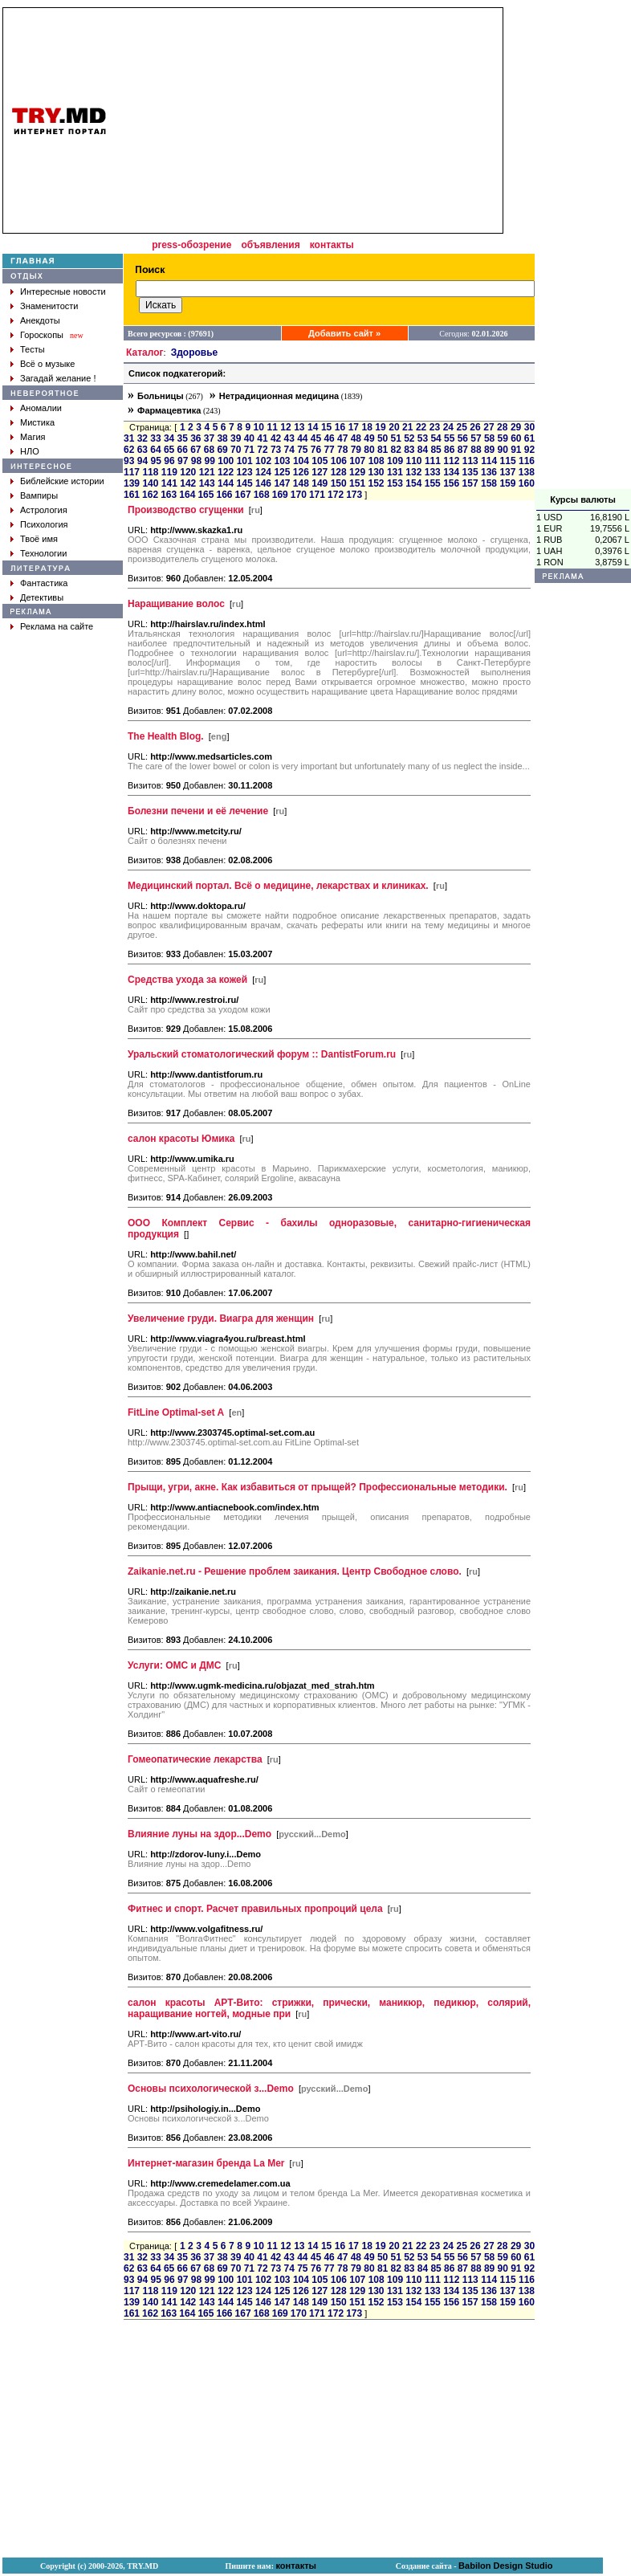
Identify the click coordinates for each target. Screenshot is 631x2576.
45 (316, 438)
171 (317, 494)
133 (433, 472)
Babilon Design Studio (505, 2565)
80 (369, 449)
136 (489, 472)
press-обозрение (191, 245)
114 (489, 461)
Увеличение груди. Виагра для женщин (221, 1318)
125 (282, 472)
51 (396, 438)
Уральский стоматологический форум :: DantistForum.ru (262, 1054)
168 (262, 494)
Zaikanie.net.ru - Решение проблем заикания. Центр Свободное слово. (295, 1571)
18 (366, 427)
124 (263, 472)
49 (369, 438)
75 (302, 449)
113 (470, 461)
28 (502, 427)
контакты (332, 245)
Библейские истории (62, 481)
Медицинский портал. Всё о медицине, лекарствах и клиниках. (278, 885)
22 (421, 427)
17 (353, 427)
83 (409, 449)
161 (132, 494)
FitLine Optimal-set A (176, 1412)
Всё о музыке (47, 364)
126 (301, 472)
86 (449, 449)
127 (319, 472)
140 (150, 483)
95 (156, 461)
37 (209, 438)
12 (285, 427)
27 (488, 427)
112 (451, 461)
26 (475, 427)
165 (205, 494)
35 (182, 438)
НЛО (29, 451)
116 (527, 461)
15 (326, 427)
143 (207, 483)
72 (262, 449)
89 (489, 449)
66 (182, 449)
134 (451, 472)
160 (527, 483)
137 (507, 472)
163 (169, 494)
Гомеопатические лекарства (195, 1759)
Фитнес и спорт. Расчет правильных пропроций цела (255, 1908)
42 (276, 438)
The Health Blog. (166, 736)
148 (301, 483)
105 (319, 461)
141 (169, 483)
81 (382, 449)
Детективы (41, 597)
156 (451, 483)
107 (357, 461)
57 (475, 438)
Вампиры (39, 495)
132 (413, 472)
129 (357, 472)
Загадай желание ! (58, 378)
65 (169, 449)
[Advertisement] (583, 248)
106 (339, 461)
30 (529, 427)
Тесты (32, 349)
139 (132, 483)
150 (339, 483)
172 (336, 494)
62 (129, 449)
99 (210, 461)
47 (342, 438)
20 (394, 427)
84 (422, 449)
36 (195, 438)
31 (129, 438)
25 (462, 427)
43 (289, 438)
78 (342, 449)
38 (222, 438)
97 (182, 461)
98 (196, 461)
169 (280, 494)
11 (272, 427)
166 (224, 494)
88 (475, 449)
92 (529, 449)
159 (507, 483)
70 (235, 449)
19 (380, 427)
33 (155, 438)
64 (155, 449)
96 (169, 461)
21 (407, 427)
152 (376, 483)
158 (489, 483)
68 (209, 449)
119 (169, 472)
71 (249, 449)
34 (169, 438)
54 (435, 438)
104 (301, 461)
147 (282, 483)
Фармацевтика (169, 410)
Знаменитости (49, 306)
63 (142, 449)
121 (207, 472)
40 (249, 438)
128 (339, 472)
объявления (270, 245)
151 (357, 483)
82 (396, 449)
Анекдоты (40, 320)
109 (395, 461)
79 (356, 449)
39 (235, 438)
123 (245, 472)
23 (434, 427)
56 (463, 438)
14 (312, 427)
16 (340, 427)
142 (188, 483)
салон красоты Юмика (181, 1138)
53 (422, 438)
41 (262, 438)
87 (463, 449)
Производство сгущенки (186, 510)
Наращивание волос (176, 603)
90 (503, 449)
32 (142, 438)
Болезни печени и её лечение (198, 811)
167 (243, 494)
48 (356, 438)
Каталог (145, 352)
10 (259, 427)
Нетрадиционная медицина (279, 396)
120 (188, 472)
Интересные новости (63, 291)
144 (226, 483)
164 (187, 494)
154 (413, 483)
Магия (33, 437)
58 (489, 438)
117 (132, 472)
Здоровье (194, 352)
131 (395, 472)
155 (433, 483)
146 (263, 483)
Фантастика (43, 583)
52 (409, 438)
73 (276, 449)
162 (150, 494)
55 (449, 438)
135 (470, 472)
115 (508, 461)
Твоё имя (39, 539)
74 (289, 449)
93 (129, 461)
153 (395, 483)
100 (226, 461)
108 (376, 461)
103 (283, 461)
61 (529, 438)
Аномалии (41, 408)
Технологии (43, 553)
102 (263, 461)
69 (222, 449)
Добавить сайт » (344, 333)
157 (470, 483)
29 (516, 427)
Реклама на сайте (56, 626)
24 (448, 427)
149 (319, 483)
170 (299, 494)
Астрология (43, 510)
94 (142, 461)
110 (413, 461)
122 (226, 472)
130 (376, 472)
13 (299, 427)
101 (245, 461)
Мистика (37, 422)
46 (329, 438)
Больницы (160, 396)
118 (150, 472)
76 (316, 449)
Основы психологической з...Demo (211, 2088)
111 (433, 461)
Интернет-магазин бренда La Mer (206, 2163)
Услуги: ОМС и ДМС (174, 1665)
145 (245, 483)
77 (329, 449)
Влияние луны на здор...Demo (199, 1834)
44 (302, 438)
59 (503, 438)
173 (354, 494)
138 (527, 472)
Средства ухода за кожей (187, 979)
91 (516, 449)
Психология (44, 524)
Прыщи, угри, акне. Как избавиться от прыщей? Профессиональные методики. (317, 1487)
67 (195, 449)
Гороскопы (41, 335)
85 (435, 449)
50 (382, 438)
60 (516, 438)
